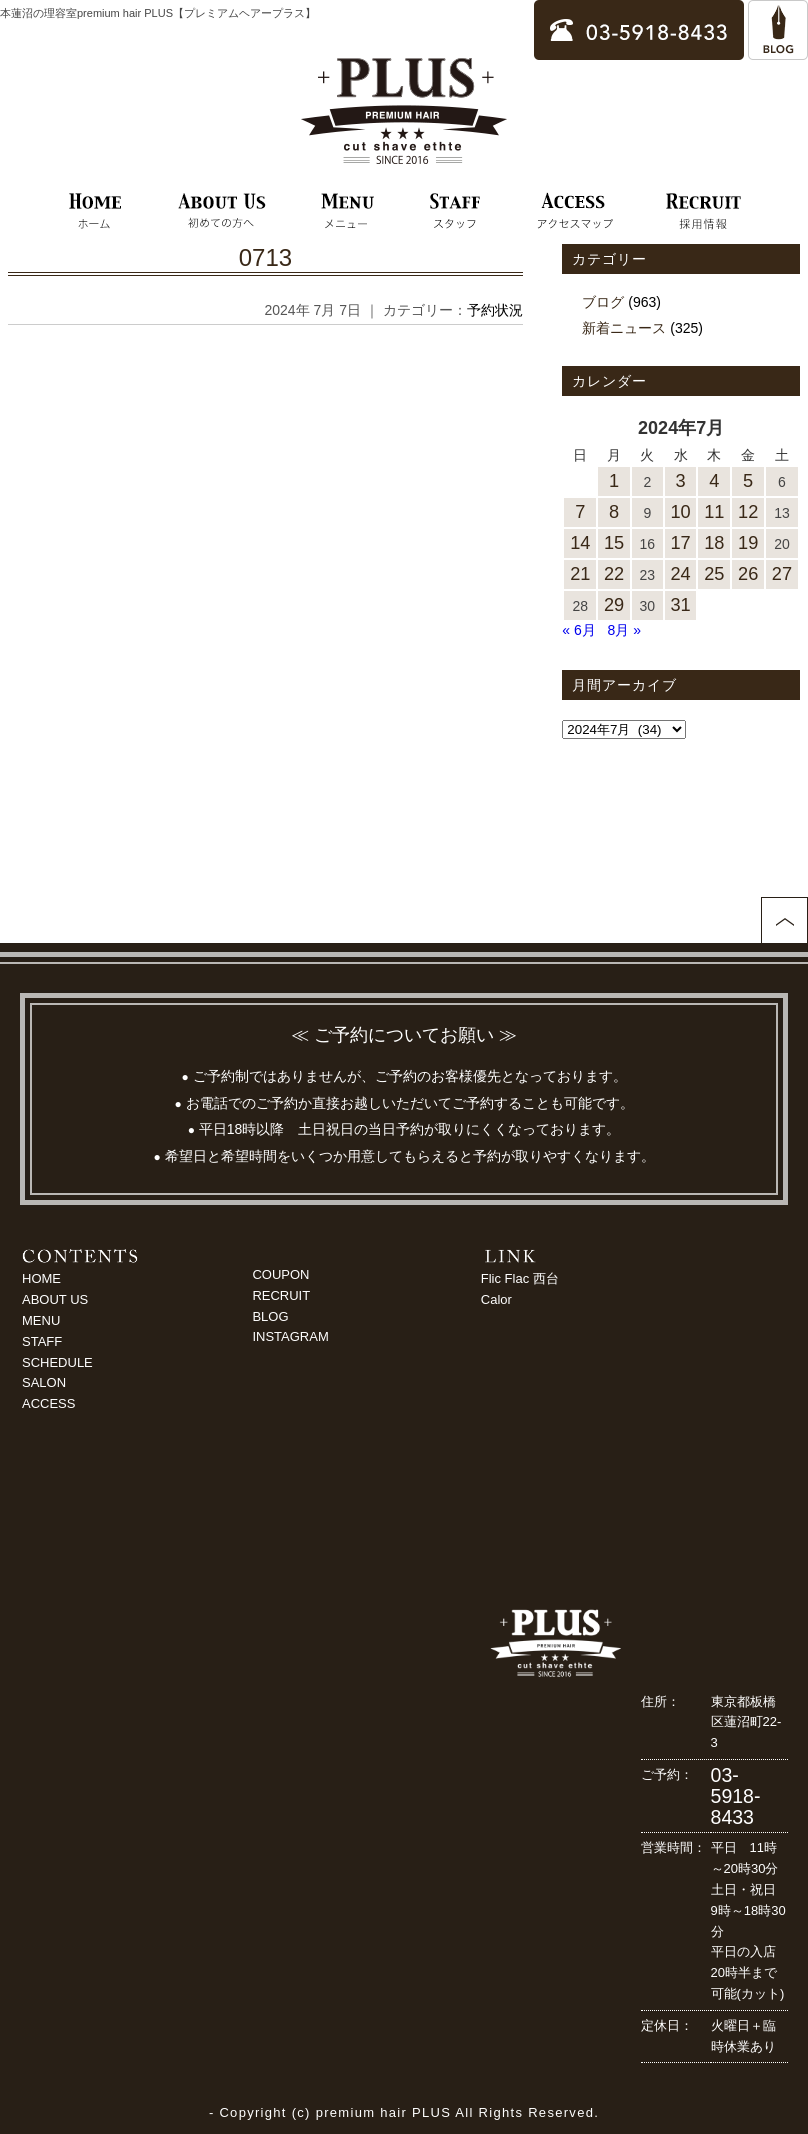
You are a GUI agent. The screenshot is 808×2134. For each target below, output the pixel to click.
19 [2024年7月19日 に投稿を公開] (748, 543)
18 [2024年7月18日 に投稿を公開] (714, 543)
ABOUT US (55, 1299)
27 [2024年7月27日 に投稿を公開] (782, 574)
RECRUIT (281, 1295)
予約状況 (495, 310)
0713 (265, 257)
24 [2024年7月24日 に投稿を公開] (680, 574)
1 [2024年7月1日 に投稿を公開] (614, 481)
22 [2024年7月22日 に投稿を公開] (614, 574)
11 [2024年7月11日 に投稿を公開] (714, 512)
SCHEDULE (57, 1362)
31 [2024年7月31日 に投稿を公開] (680, 605)
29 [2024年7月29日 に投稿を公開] (614, 605)
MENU (41, 1320)
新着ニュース (624, 328)
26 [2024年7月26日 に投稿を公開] (748, 574)
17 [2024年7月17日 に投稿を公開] (680, 543)
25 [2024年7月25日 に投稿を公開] (714, 574)
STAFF (42, 1341)
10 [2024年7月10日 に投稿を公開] (680, 512)
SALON (44, 1382)
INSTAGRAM (290, 1336)
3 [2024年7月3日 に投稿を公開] (681, 481)
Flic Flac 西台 (520, 1278)
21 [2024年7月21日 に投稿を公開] (580, 574)
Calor (496, 1299)
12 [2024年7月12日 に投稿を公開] (748, 512)
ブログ (603, 302)
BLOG (270, 1316)
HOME (41, 1278)
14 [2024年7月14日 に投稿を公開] (580, 543)
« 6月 (578, 630)
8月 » (624, 630)
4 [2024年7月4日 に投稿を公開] (714, 481)
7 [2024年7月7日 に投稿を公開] (580, 512)
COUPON (280, 1274)
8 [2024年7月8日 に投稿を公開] (614, 512)
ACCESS (48, 1403)
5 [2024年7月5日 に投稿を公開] (748, 481)
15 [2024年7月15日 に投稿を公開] (614, 543)
